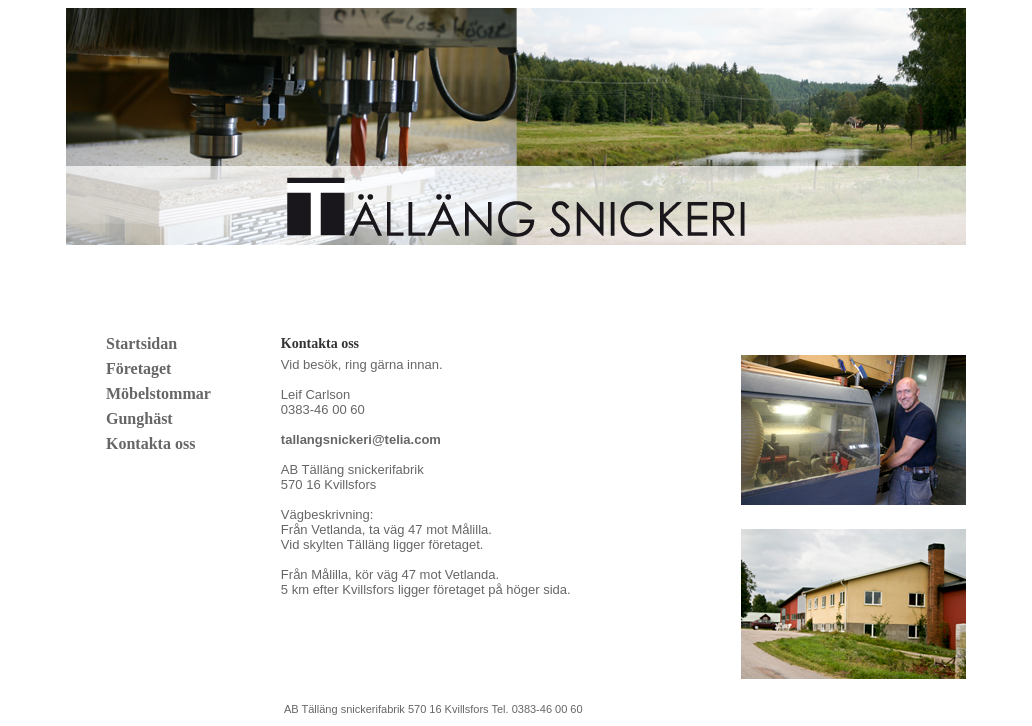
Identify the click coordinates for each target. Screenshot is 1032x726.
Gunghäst (139, 418)
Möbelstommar (158, 393)
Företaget (138, 368)
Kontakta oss (150, 443)
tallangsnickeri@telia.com (361, 439)
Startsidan (141, 343)
